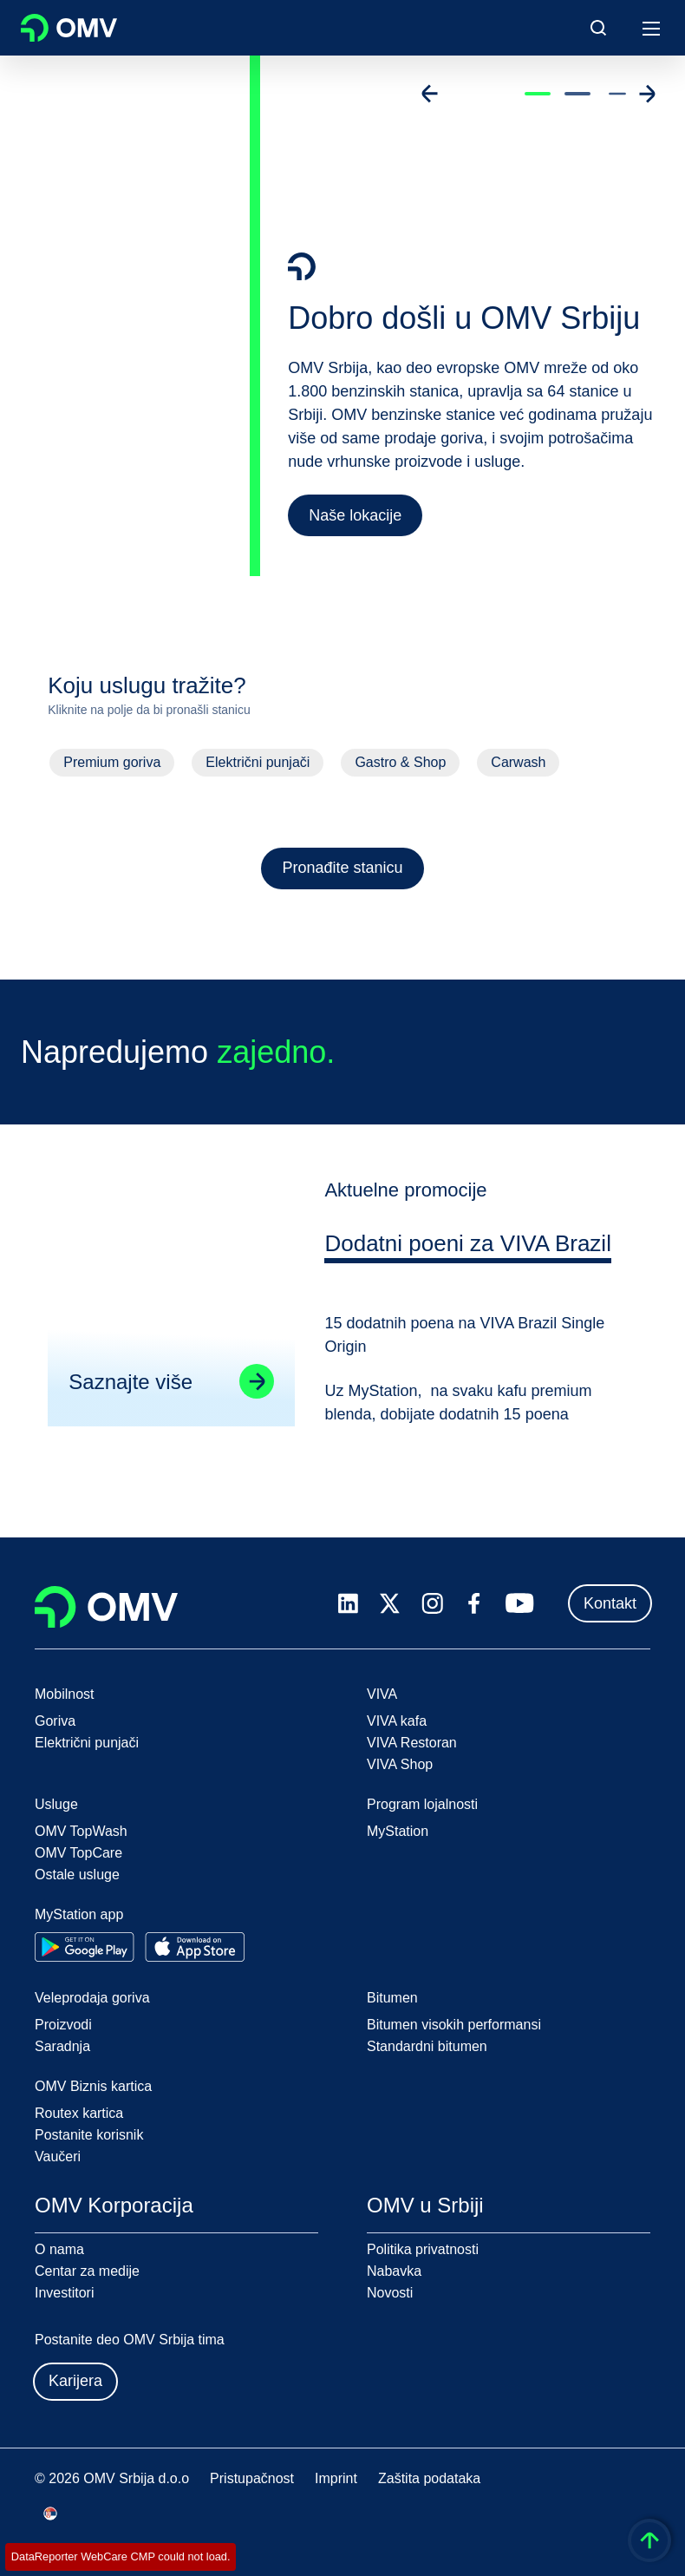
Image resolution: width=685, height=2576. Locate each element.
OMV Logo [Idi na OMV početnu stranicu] (69, 28)
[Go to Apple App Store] (195, 1947)
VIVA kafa (397, 1721)
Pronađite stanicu (342, 867)
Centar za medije (87, 2271)
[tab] (468, 1249)
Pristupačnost (252, 2478)
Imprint (336, 2478)
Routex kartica (79, 2113)
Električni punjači (258, 762)
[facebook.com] (474, 1603)
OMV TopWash (81, 1831)
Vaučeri (58, 2156)
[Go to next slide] (647, 93)
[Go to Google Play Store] (84, 1947)
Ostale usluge (77, 1874)
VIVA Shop (400, 1764)
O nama (59, 2249)
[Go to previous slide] (430, 93)
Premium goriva (111, 762)
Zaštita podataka (429, 2478)
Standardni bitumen (427, 2046)
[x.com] (390, 1603)
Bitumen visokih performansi (454, 2024)
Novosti (390, 2292)
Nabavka (394, 2271)
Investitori (64, 2292)
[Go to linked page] (256, 1384)
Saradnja (62, 2046)
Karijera (75, 2380)
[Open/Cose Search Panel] (598, 28)
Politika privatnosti (423, 2249)
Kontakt (610, 1603)
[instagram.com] (432, 1604)
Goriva (55, 1721)
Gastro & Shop (400, 762)
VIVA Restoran (412, 1742)
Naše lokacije (355, 515)
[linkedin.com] (348, 1604)
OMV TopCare (78, 1852)
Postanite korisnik (89, 2134)
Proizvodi (63, 2024)
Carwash (518, 762)
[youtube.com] (520, 1603)
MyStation (397, 1831)
